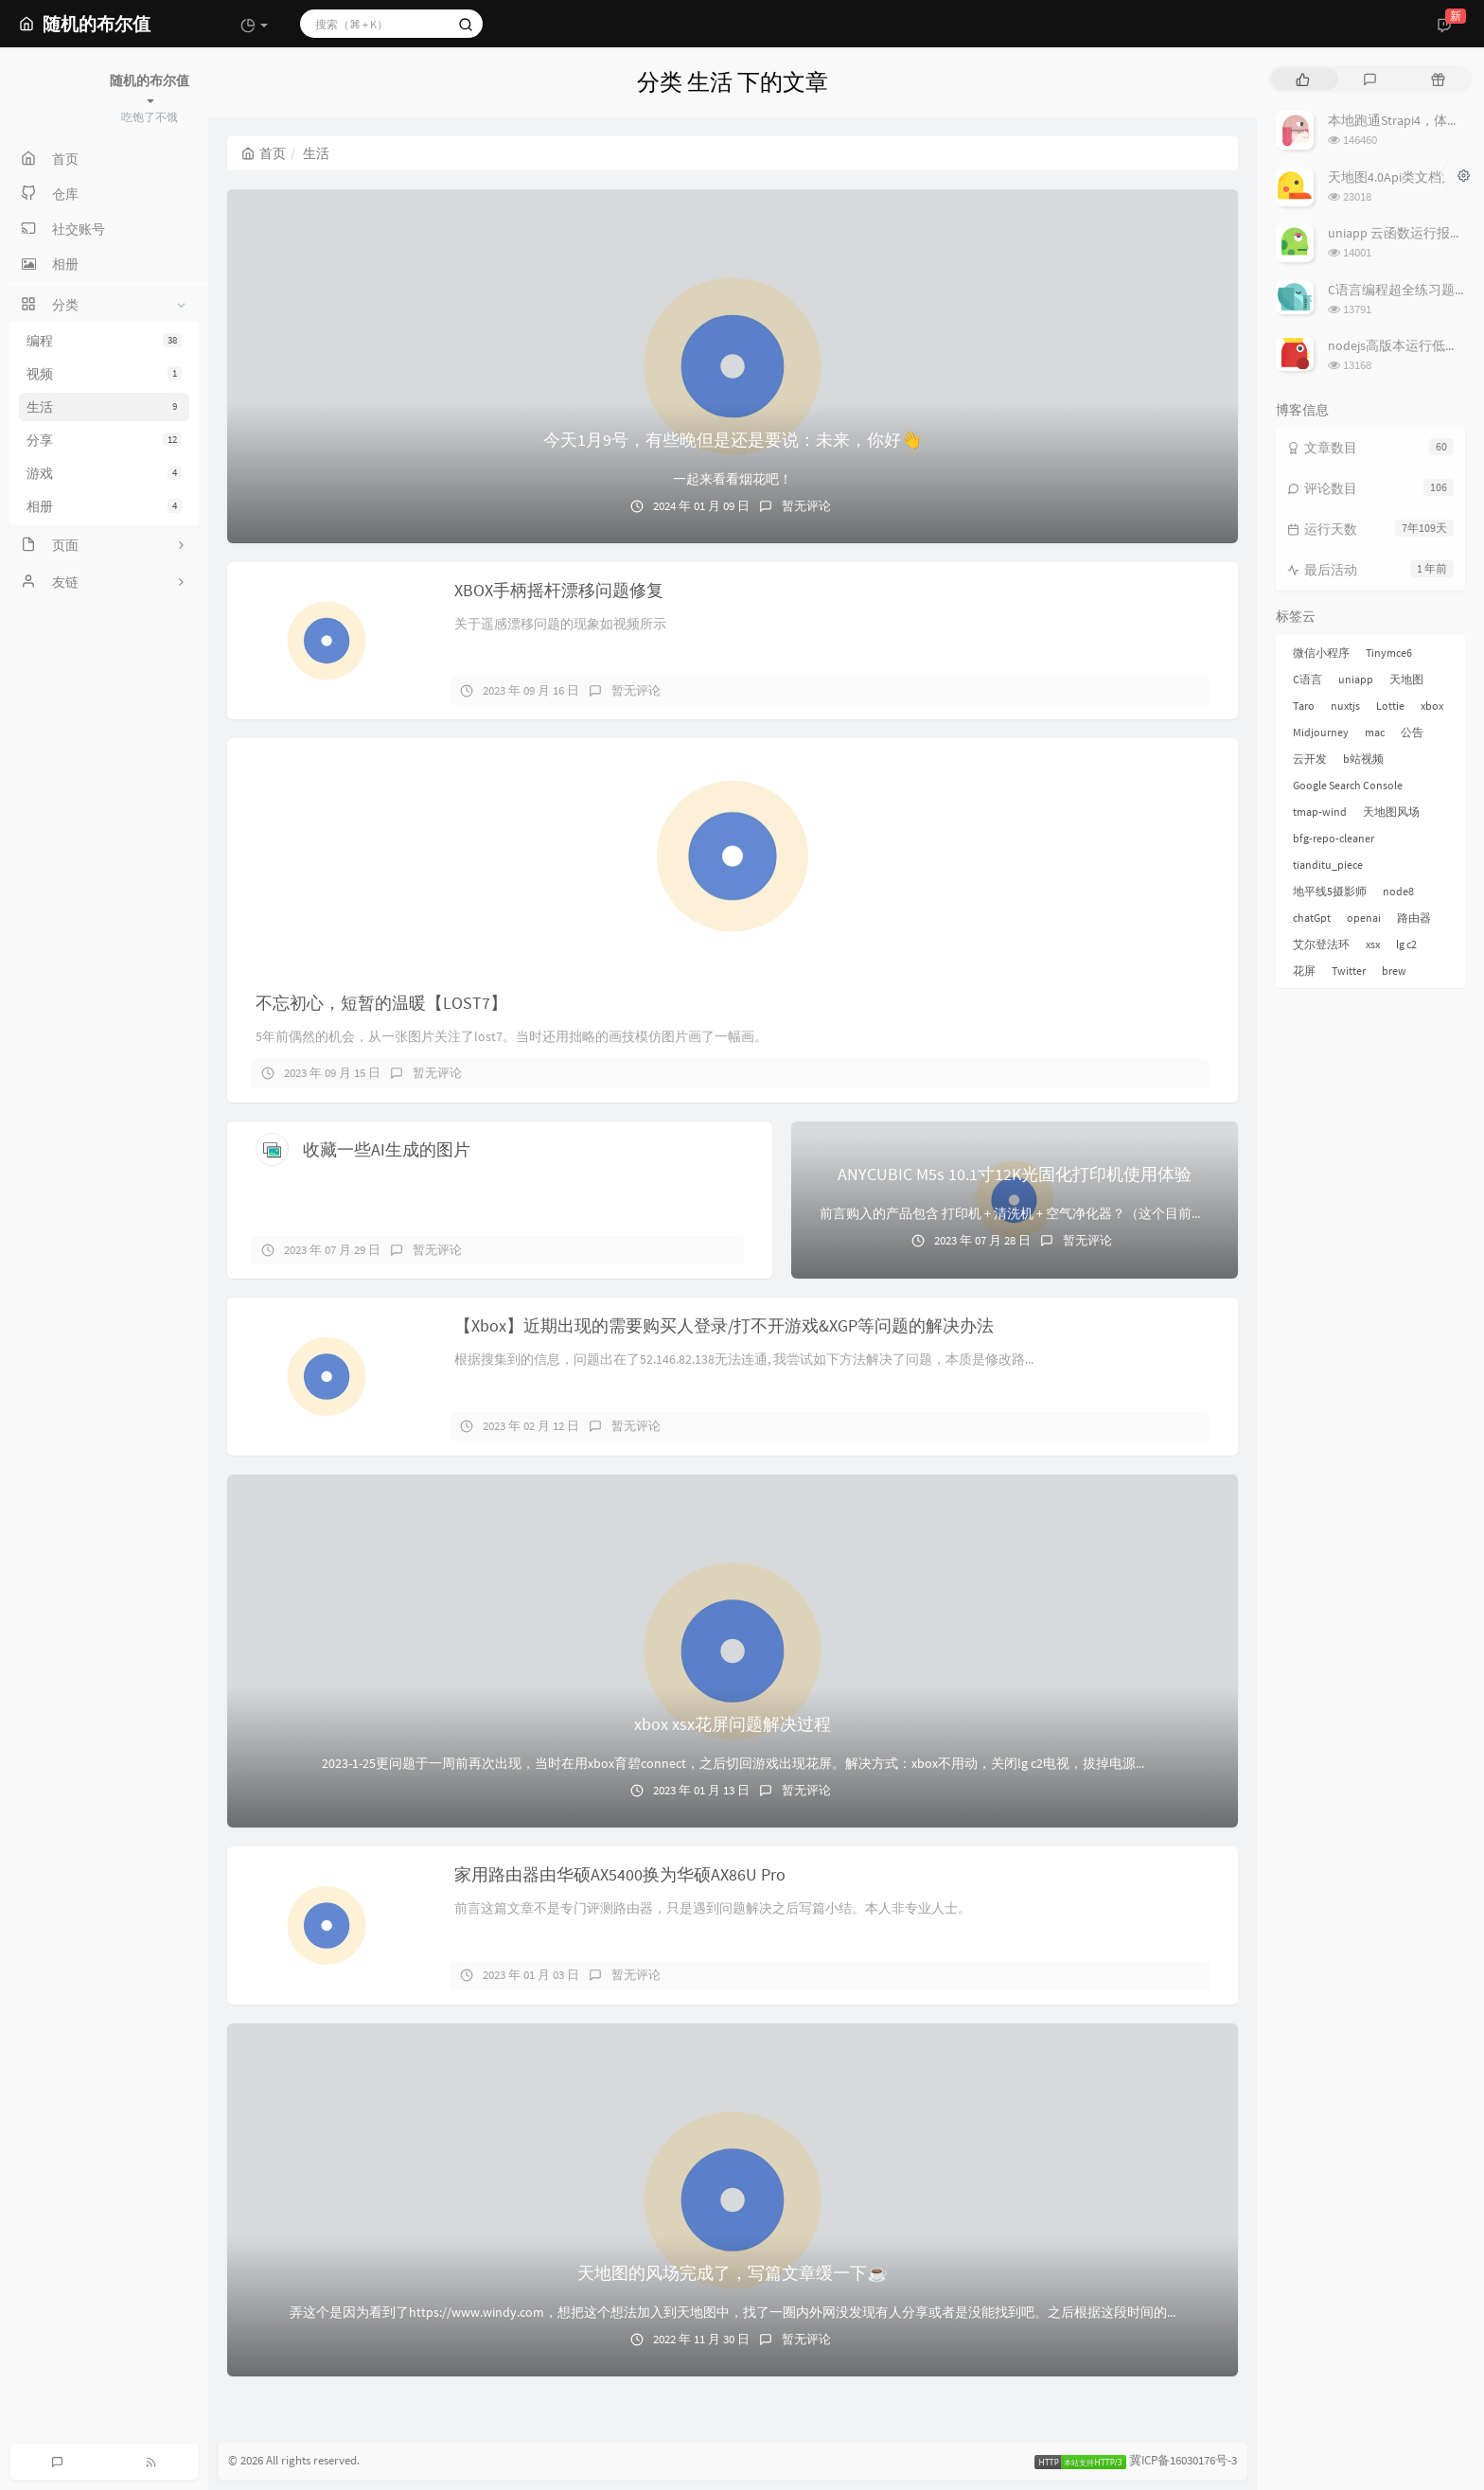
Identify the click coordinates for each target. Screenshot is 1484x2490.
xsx (1373, 944)
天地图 (1406, 679)
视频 (104, 373)
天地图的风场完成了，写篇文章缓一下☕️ (732, 2273)
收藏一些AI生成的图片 (386, 1149)
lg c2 (1406, 944)
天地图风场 (1391, 811)
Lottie (1390, 705)
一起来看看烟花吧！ (732, 478)
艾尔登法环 (1321, 944)
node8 (1398, 891)
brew (1394, 970)
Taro (1304, 705)
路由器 (1414, 917)
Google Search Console (1348, 785)
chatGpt (1312, 917)
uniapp (1355, 679)
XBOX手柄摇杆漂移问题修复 (558, 590)
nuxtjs (1345, 705)
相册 (104, 506)
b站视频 (1363, 758)
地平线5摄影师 (1330, 891)
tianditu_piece (1328, 864)
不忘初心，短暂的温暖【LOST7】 (381, 1003)
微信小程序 (1321, 652)
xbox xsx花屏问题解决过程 (732, 1724)
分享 (104, 440)
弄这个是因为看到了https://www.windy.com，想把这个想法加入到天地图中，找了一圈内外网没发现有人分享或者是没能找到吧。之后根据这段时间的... (732, 2312)
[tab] (1302, 79)
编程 (104, 340)
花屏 (1304, 970)
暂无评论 (806, 506)
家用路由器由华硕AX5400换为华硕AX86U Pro (620, 1874)
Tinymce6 (1389, 652)
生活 (104, 406)
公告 (1412, 732)
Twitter (1349, 970)
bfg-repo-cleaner (1333, 838)
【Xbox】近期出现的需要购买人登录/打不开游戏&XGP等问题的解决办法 (724, 1325)
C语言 (1307, 679)
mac (1375, 732)
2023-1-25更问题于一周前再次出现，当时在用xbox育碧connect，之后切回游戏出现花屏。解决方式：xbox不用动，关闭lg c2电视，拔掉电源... (733, 1763)
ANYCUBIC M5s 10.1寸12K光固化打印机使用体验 (1015, 1174)
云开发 (1310, 758)
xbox (1432, 705)
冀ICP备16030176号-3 (1183, 2461)
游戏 (104, 473)
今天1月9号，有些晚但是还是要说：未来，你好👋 (732, 439)
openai (1364, 917)
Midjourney (1321, 732)
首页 (263, 153)
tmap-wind (1320, 811)
